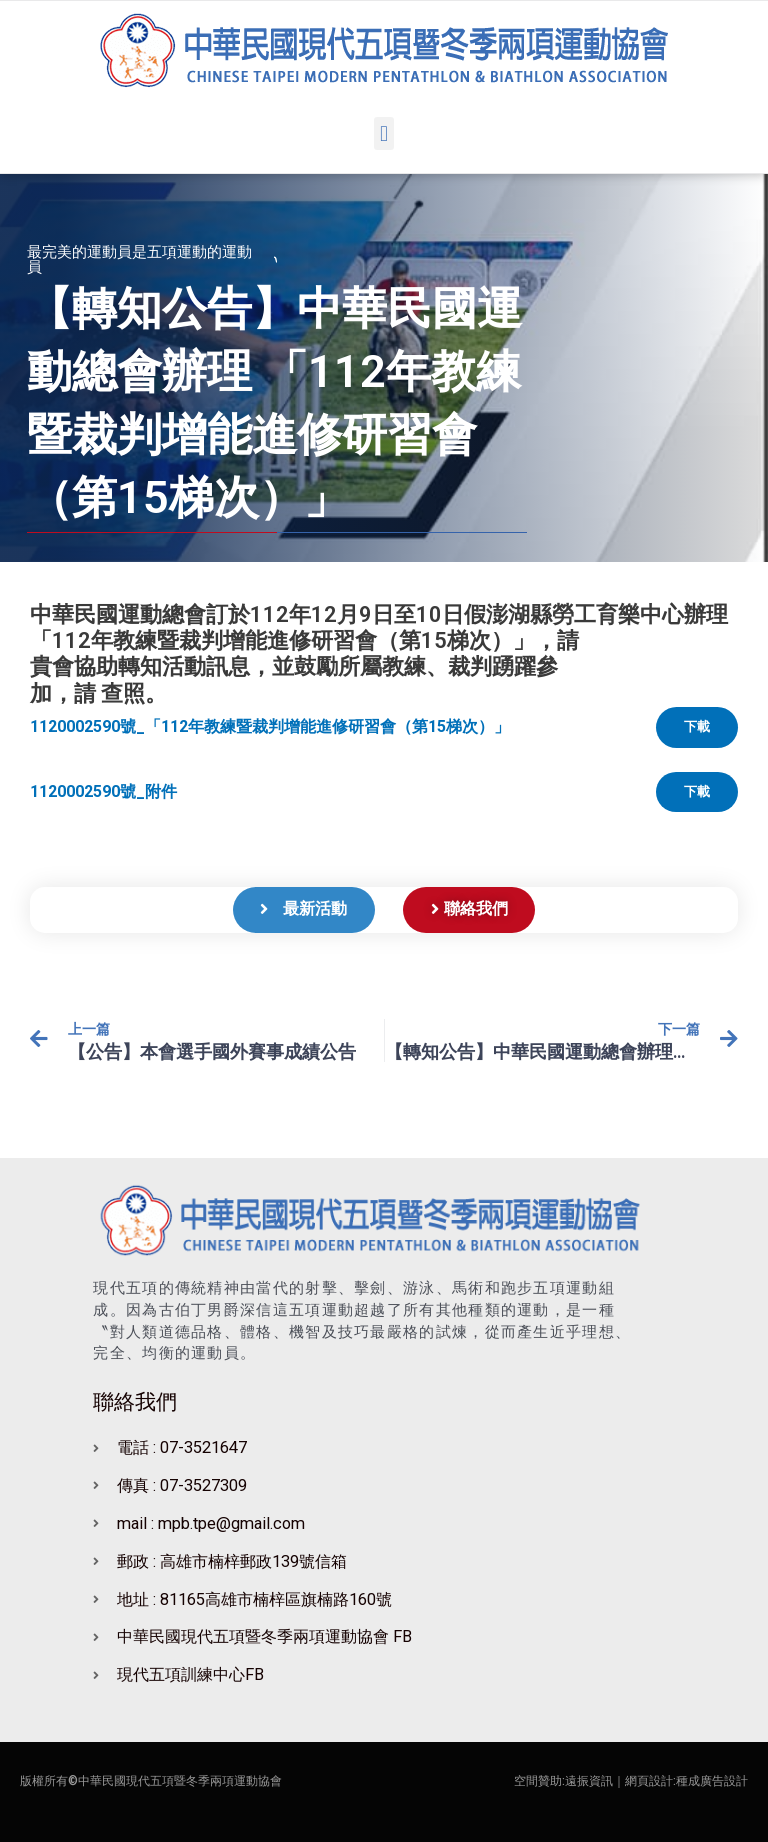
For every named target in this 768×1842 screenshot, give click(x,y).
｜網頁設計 (643, 1781)
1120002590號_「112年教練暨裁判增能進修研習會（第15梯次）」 (270, 726)
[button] (383, 133)
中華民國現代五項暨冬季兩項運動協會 (180, 1781)
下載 (697, 726)
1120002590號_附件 (103, 791)
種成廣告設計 (712, 1781)
